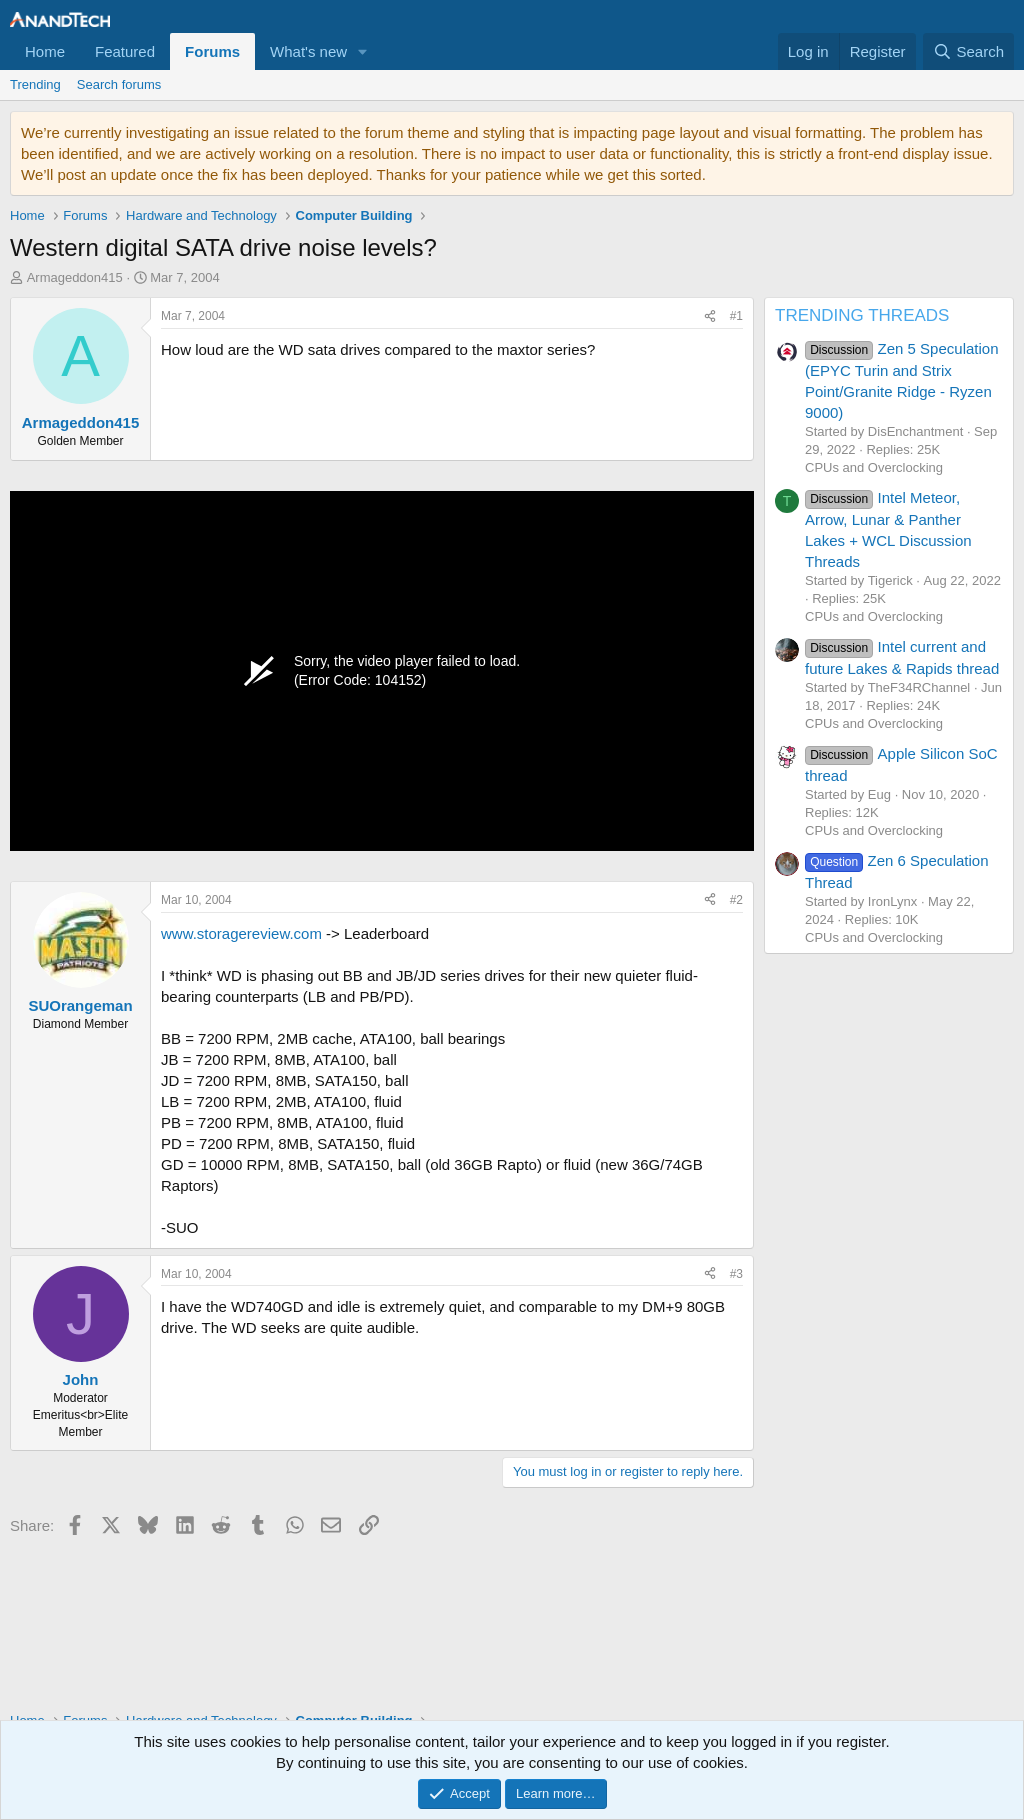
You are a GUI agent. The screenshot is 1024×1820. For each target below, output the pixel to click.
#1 (736, 316)
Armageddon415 (75, 277)
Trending (35, 84)
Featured (125, 51)
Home (45, 51)
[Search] (968, 51)
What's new (308, 51)
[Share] (710, 316)
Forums (212, 51)
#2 (736, 900)
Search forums (119, 84)
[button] (363, 51)
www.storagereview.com (241, 933)
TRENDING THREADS (862, 315)
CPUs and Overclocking (874, 467)
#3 (736, 1274)
